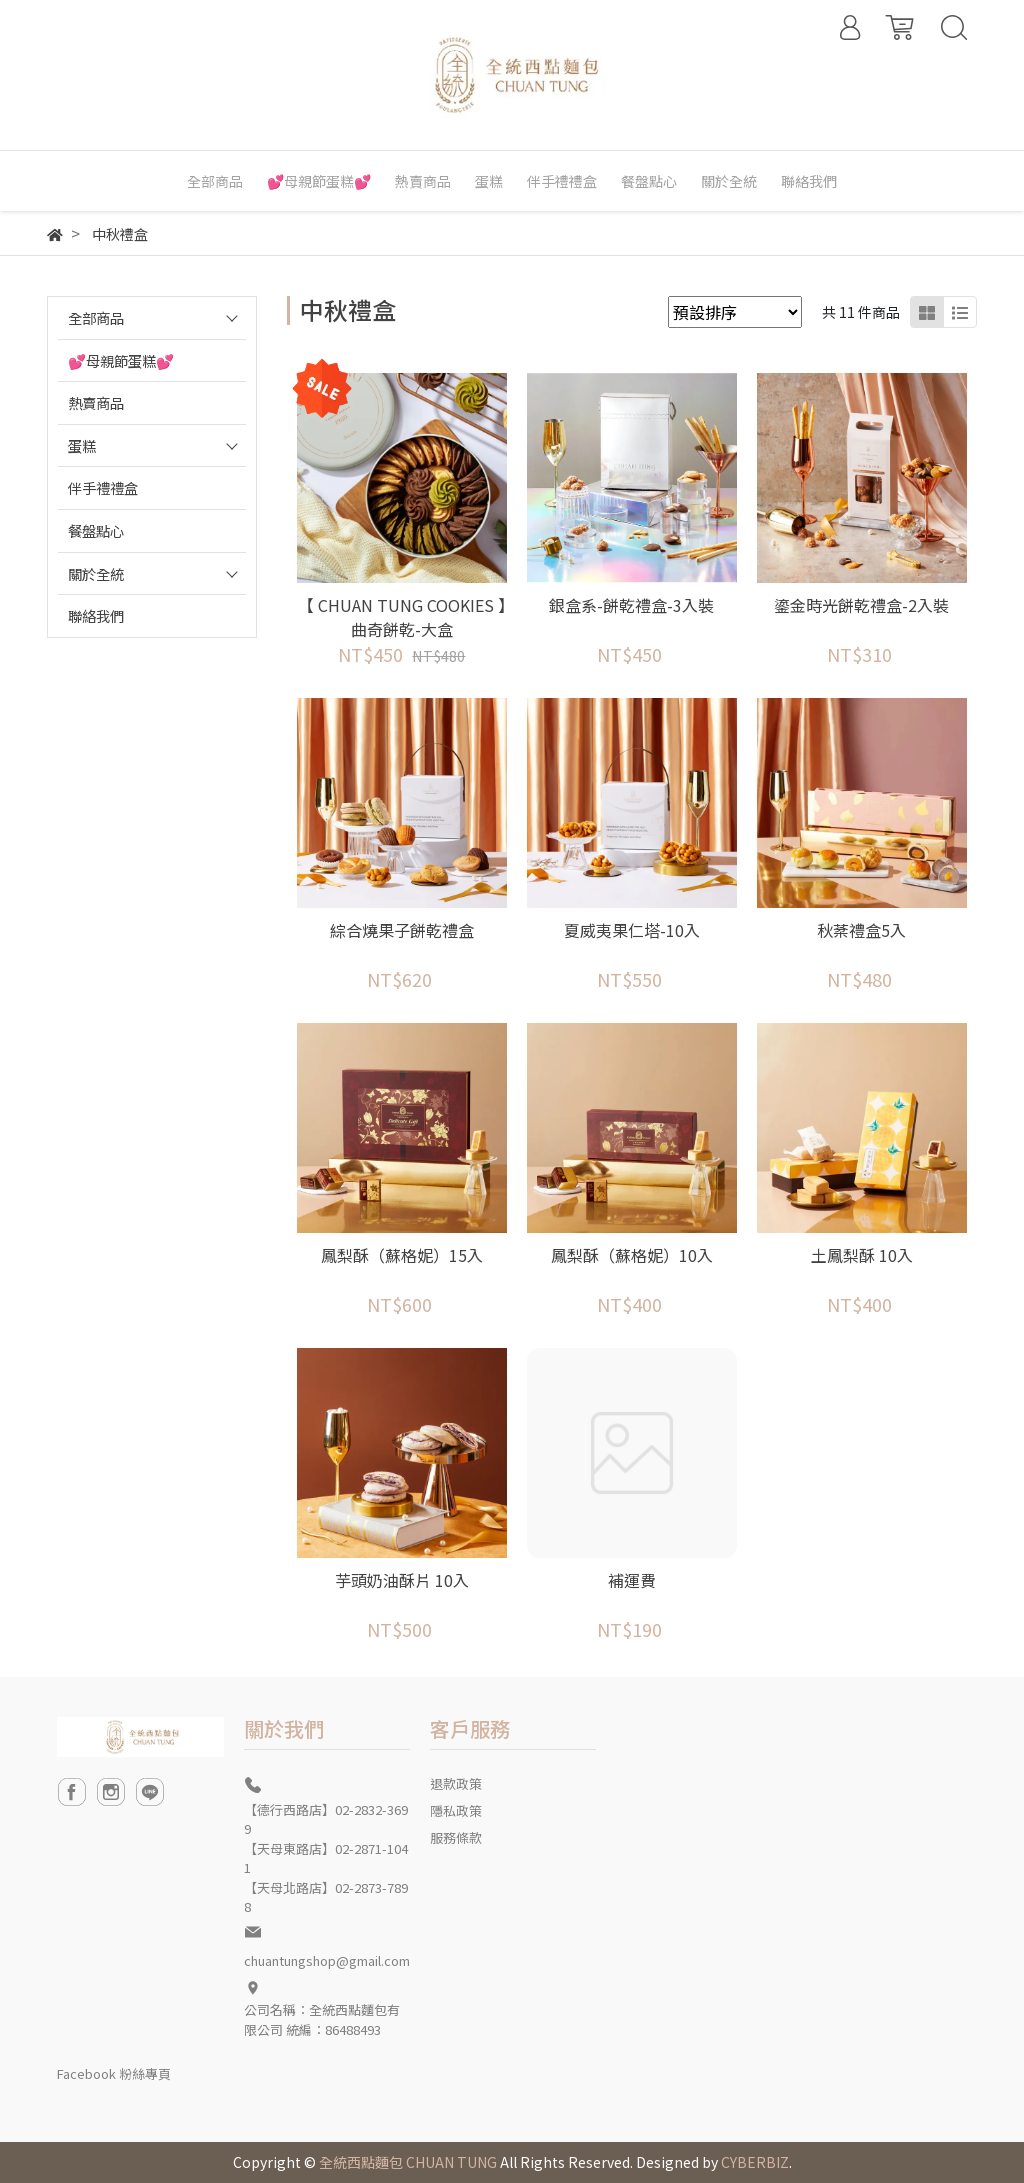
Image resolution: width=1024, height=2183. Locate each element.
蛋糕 (82, 445)
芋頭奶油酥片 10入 (402, 1580)
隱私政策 (456, 1810)
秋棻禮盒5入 (861, 930)
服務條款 (456, 1837)
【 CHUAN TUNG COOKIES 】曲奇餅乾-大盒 (402, 617)
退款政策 (456, 1783)
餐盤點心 (96, 530)
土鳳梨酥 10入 (862, 1255)
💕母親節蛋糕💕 (121, 360)
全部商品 (96, 317)
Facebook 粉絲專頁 (114, 2073)
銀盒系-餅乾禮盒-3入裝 (631, 605)
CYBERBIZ (755, 2162)
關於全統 (96, 573)
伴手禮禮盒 (103, 487)
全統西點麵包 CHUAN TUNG (408, 2162)
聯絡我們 (96, 615)
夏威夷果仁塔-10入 (632, 930)
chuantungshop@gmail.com (327, 1960)
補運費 (632, 1580)
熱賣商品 (96, 402)
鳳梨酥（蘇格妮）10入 (632, 1255)
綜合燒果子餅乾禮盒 (402, 930)
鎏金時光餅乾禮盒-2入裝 (861, 605)
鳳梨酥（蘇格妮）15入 (402, 1255)
